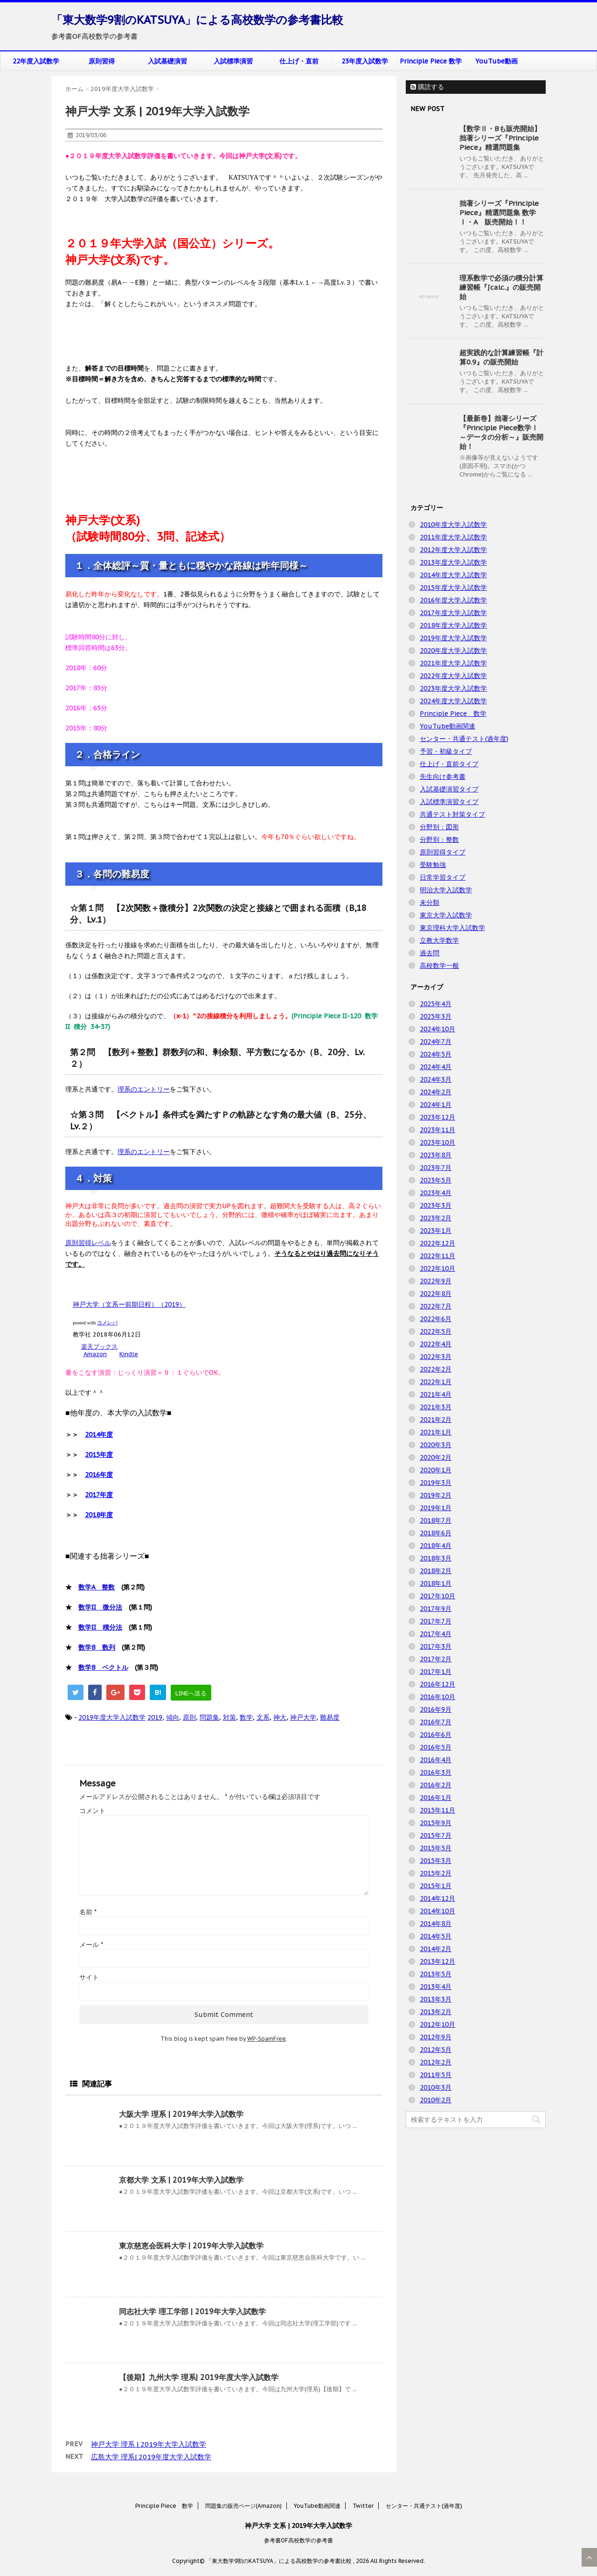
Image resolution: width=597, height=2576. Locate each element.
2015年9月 (435, 1823)
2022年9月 (435, 1281)
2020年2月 (435, 1457)
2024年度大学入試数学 (453, 701)
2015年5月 (435, 1848)
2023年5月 (435, 1180)
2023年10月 (437, 1142)
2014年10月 (437, 1911)
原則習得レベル (88, 1243)
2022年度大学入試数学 (453, 676)
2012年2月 (435, 2062)
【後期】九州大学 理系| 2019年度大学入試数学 (198, 2377)
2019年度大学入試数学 (112, 1717)
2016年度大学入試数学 (453, 600)
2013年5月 (435, 1974)
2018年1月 (435, 1583)
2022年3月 (435, 1356)
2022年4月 (435, 1344)
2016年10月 (437, 1697)
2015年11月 (437, 1810)
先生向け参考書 (442, 776)
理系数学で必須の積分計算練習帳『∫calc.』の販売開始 (501, 287)
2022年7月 (435, 1306)
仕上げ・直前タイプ (449, 764)
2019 (154, 1717)
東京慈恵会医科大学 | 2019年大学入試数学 (191, 2245)
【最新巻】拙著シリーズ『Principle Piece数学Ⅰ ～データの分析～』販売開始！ (501, 432)
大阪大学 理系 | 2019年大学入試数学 (181, 2114)
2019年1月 (435, 1508)
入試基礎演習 (167, 61)
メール (91, 1944)
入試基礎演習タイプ (449, 789)
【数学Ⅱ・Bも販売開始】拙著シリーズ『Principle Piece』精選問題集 (500, 138)
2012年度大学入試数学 (453, 550)
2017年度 (99, 1495)
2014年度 (99, 1434)
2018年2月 (435, 1571)
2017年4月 (435, 1634)
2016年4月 (435, 1760)
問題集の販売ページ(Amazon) (243, 2505)
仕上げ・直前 (299, 61)
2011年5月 (435, 2075)
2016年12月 (437, 1684)
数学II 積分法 (100, 1627)
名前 (88, 1912)
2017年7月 (435, 1621)
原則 (189, 1717)
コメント (92, 1810)
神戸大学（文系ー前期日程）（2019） (129, 1304)
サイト (89, 1977)
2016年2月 (435, 1785)
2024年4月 (435, 1067)
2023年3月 (435, 1205)
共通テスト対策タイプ (452, 814)
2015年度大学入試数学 (453, 587)
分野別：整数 (439, 839)
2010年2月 (435, 2100)
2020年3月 (435, 1445)
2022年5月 (435, 1331)
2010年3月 (435, 2087)
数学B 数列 (96, 1647)
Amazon (95, 1354)
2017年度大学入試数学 (453, 613)
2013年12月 (437, 1961)
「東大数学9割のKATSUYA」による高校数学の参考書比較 (197, 20)
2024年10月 (437, 1029)
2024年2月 (435, 1092)
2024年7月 (435, 1041)
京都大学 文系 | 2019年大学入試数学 (181, 2179)
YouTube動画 (496, 61)
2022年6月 (435, 1319)
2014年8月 (435, 1923)
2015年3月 (435, 1860)
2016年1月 (435, 1797)
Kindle (128, 1354)
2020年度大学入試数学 (453, 650)
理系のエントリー (144, 1089)
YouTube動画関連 (447, 726)
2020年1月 (435, 1470)
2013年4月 (435, 1986)
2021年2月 (435, 1419)
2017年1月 (435, 1671)
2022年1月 (435, 1382)
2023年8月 (435, 1155)
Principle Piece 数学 (431, 61)
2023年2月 (435, 1218)
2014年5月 (435, 1936)
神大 (279, 1717)
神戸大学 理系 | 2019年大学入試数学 (148, 2444)
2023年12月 (437, 1117)
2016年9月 (435, 1709)
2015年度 (99, 1454)
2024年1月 (435, 1104)
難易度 (330, 1717)
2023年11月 (437, 1130)
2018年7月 (435, 1520)
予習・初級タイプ (446, 751)
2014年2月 (435, 1949)
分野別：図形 (439, 827)
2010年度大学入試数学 (453, 524)
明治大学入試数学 (446, 890)
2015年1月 (435, 1886)
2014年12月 (437, 1898)
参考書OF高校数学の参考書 (298, 2540)
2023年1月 (435, 1230)
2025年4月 (435, 1004)
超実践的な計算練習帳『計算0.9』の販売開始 (501, 357)
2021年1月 (435, 1432)
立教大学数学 (439, 940)
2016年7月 (435, 1722)
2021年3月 (435, 1407)
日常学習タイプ (442, 877)
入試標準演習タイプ (449, 802)
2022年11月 (437, 1256)
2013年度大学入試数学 (453, 562)
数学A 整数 (96, 1587)
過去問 (429, 953)
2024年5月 (435, 1054)
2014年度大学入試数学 (453, 575)
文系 (263, 1717)
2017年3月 (435, 1646)
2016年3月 (435, 1772)
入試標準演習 (233, 61)
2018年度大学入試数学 (453, 625)
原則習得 (102, 61)
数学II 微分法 (100, 1607)
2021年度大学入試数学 (453, 663)
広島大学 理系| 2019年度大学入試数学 (151, 2456)
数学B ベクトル (103, 1667)
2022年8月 (435, 1293)
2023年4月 (435, 1193)
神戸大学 (303, 1717)
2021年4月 (435, 1394)
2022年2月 (435, 1369)
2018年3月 (435, 1558)
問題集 (209, 1717)
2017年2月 (435, 1659)
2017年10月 (437, 1596)
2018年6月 (435, 1533)
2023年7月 (435, 1167)
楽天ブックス (99, 1347)
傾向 (172, 1717)
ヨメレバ (107, 1322)
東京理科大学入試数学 (452, 928)
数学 (246, 1717)
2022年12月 (437, 1243)
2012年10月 (437, 2024)
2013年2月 (435, 2012)
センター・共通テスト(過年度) (464, 739)
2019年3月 (435, 1482)
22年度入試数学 (36, 61)
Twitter (363, 2505)
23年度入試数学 (364, 61)
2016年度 (99, 1474)
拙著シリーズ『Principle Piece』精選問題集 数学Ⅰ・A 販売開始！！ (499, 212)
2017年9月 (435, 1608)
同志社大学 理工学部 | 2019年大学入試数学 (192, 2311)
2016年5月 (435, 1747)
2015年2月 (435, 1873)
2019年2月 (435, 1495)
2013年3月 (435, 1999)
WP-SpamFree (266, 2038)
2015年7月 (435, 1835)
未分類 (429, 902)
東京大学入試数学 (446, 915)
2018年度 (99, 1515)
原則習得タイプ (442, 852)
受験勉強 (433, 865)
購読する (427, 87)
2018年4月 (435, 1545)
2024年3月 (435, 1079)
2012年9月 (435, 2037)
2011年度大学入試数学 (453, 537)
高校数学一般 (439, 965)
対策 (229, 1717)
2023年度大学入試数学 (453, 688)
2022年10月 (437, 1268)
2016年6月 (435, 1734)
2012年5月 (435, 2049)
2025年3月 (435, 1016)
